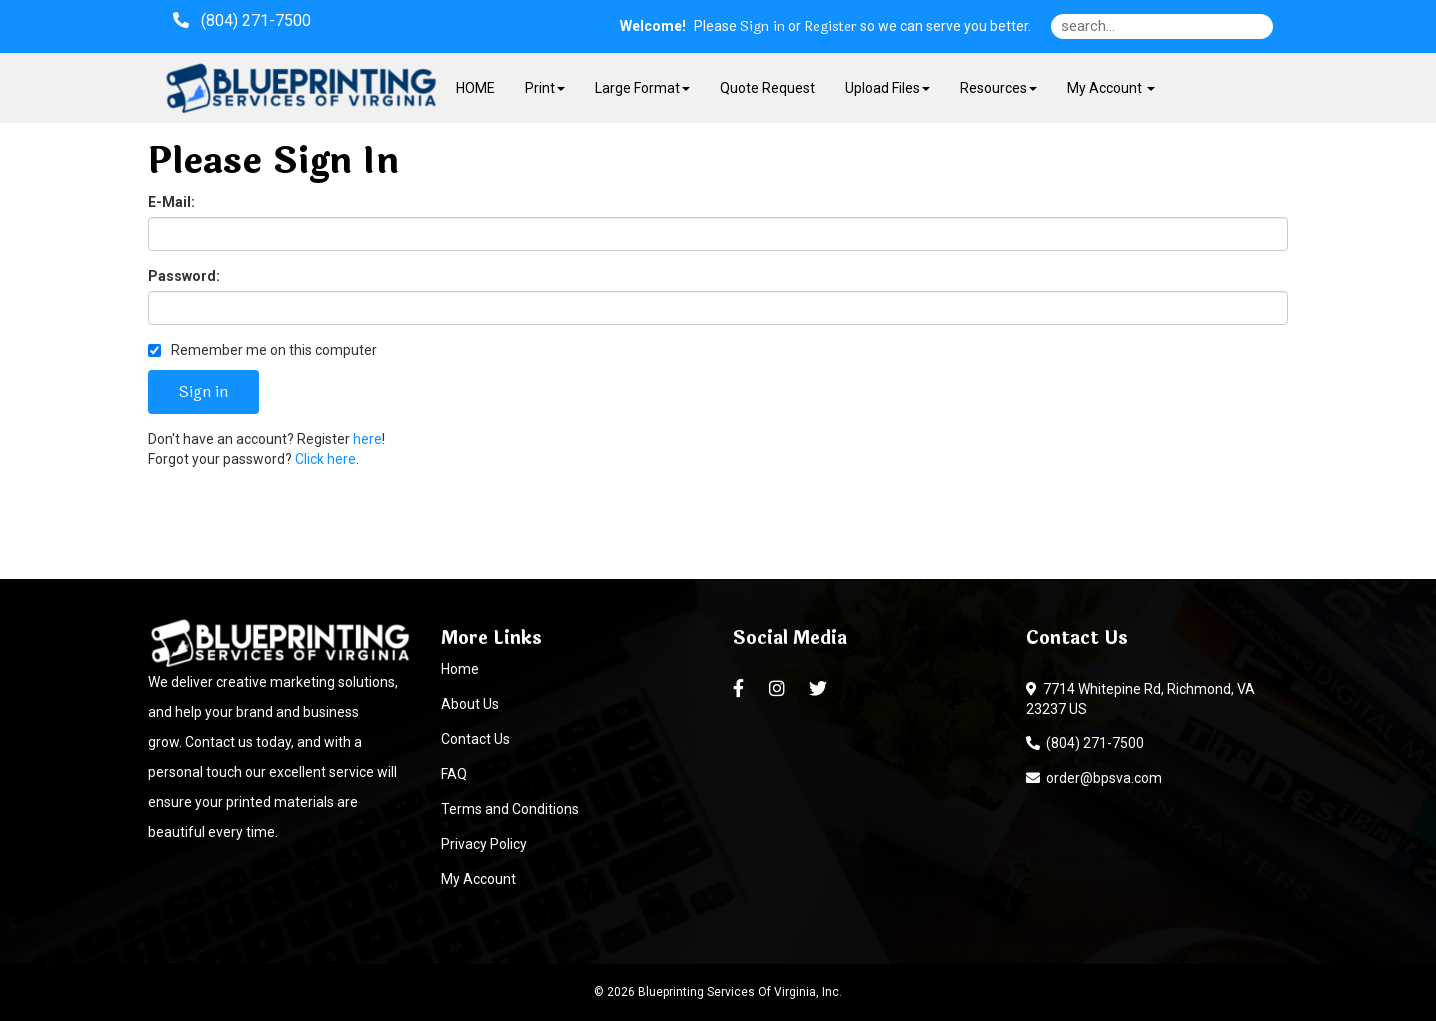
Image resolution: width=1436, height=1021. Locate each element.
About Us (470, 704)
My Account (478, 879)
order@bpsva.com (1094, 778)
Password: (184, 276)
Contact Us (475, 739)
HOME (475, 88)
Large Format (642, 88)
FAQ (454, 774)
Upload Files (887, 88)
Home (460, 669)
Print (545, 88)
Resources (998, 88)
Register (830, 27)
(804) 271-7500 (1085, 743)
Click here (325, 459)
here (367, 439)
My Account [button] (1111, 88)
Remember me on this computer (262, 350)
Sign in (762, 27)
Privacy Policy (484, 844)
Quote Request (767, 88)
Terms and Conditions (510, 809)
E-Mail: (171, 202)
